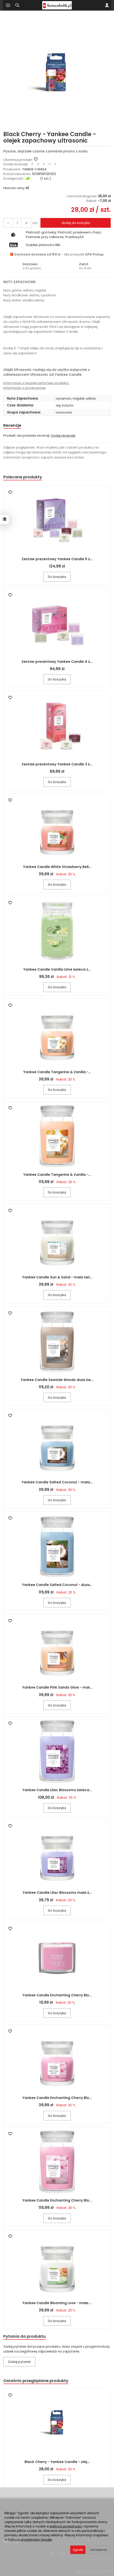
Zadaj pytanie (19, 2361)
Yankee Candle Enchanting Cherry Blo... (57, 1995)
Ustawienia (98, 2550)
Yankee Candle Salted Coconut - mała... (57, 1482)
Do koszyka (57, 576)
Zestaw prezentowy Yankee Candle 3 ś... (57, 764)
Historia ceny (15, 188)
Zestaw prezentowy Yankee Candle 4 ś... (57, 661)
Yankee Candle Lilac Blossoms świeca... (57, 1790)
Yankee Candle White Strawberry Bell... (57, 866)
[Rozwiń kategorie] (8, 5)
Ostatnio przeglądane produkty (35, 2380)
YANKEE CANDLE (34, 169)
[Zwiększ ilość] (8, 222)
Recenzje (12, 425)
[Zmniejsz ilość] (26, 222)
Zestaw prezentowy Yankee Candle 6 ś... (57, 559)
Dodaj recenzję (63, 435)
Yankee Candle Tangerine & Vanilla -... (57, 1072)
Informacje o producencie (24, 387)
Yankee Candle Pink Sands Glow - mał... (57, 1687)
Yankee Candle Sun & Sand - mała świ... (57, 1277)
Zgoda (78, 2550)
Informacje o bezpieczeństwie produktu (36, 383)
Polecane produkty (22, 477)
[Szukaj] (17, 5)
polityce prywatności (66, 2526)
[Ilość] (17, 222)
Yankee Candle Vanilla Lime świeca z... (57, 969)
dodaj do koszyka (75, 222)
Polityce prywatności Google (30, 2539)
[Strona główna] (57, 5)
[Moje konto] (107, 5)
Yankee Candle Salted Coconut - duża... (57, 1584)
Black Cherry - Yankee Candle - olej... (57, 2462)
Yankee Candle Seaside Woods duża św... (57, 1379)
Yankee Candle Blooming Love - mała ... (57, 2303)
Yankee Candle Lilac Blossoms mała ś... (57, 1892)
